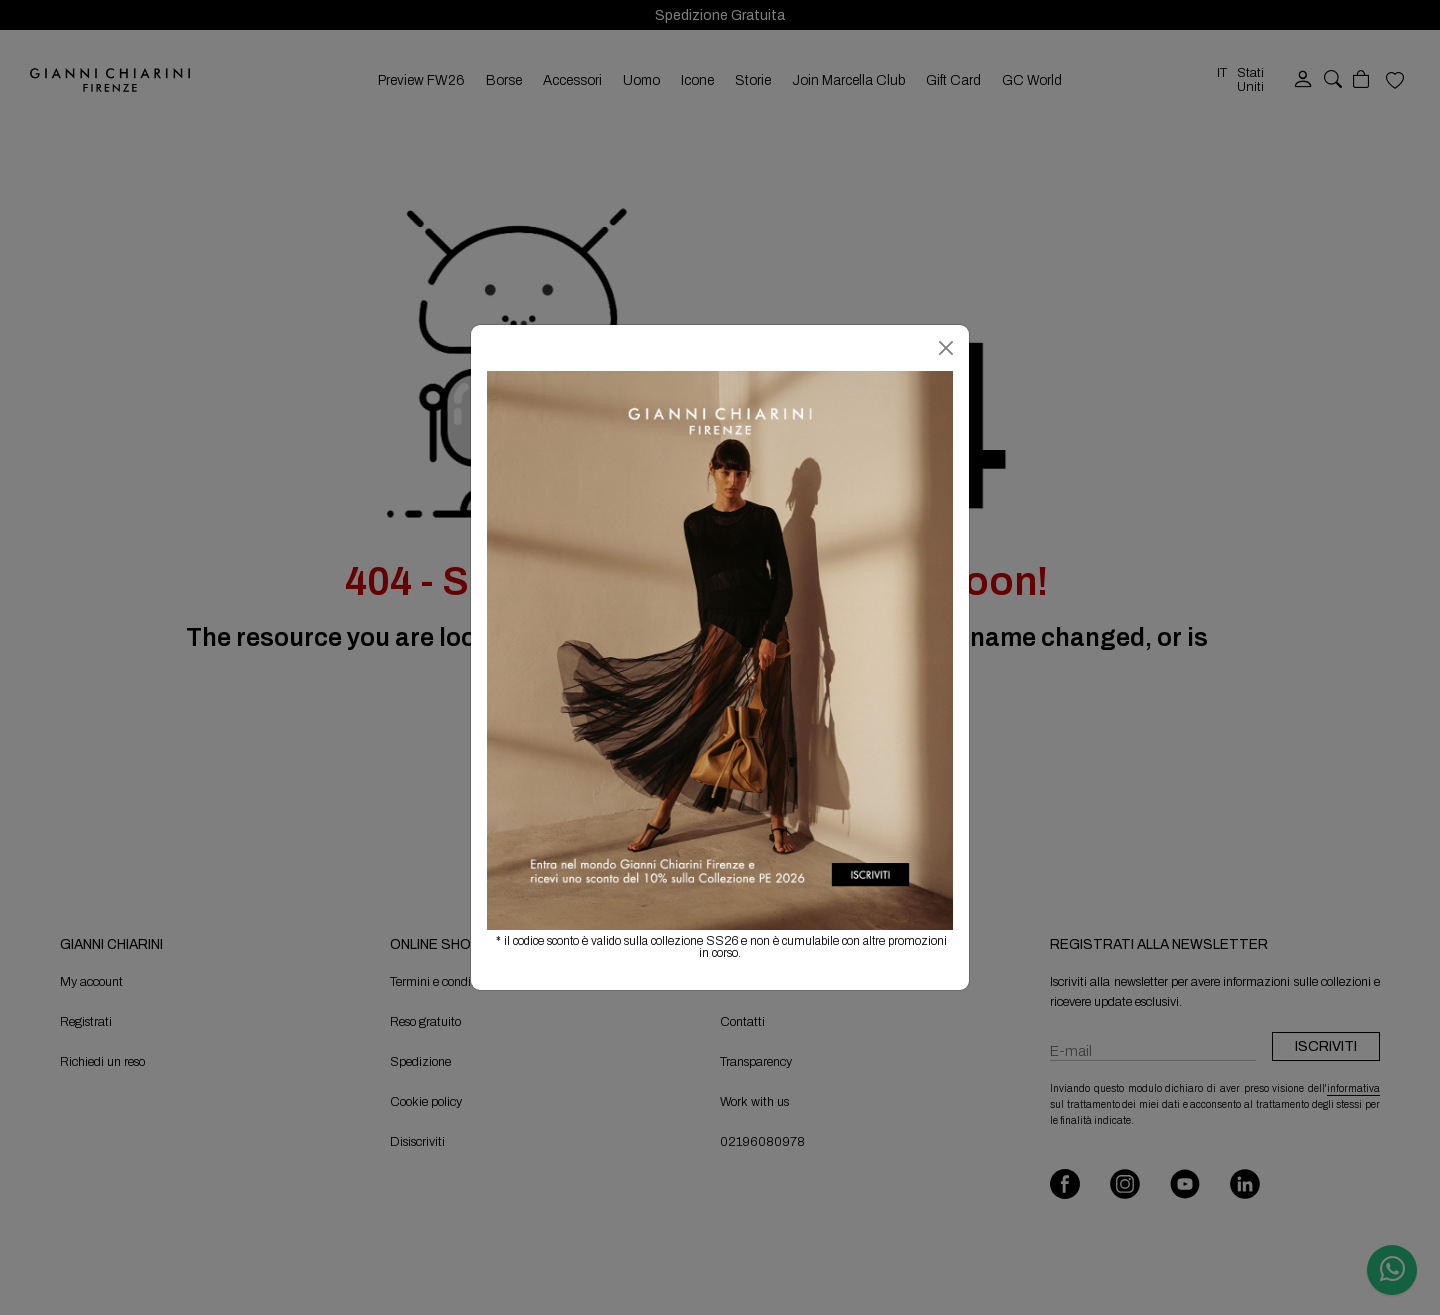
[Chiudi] (946, 348)
